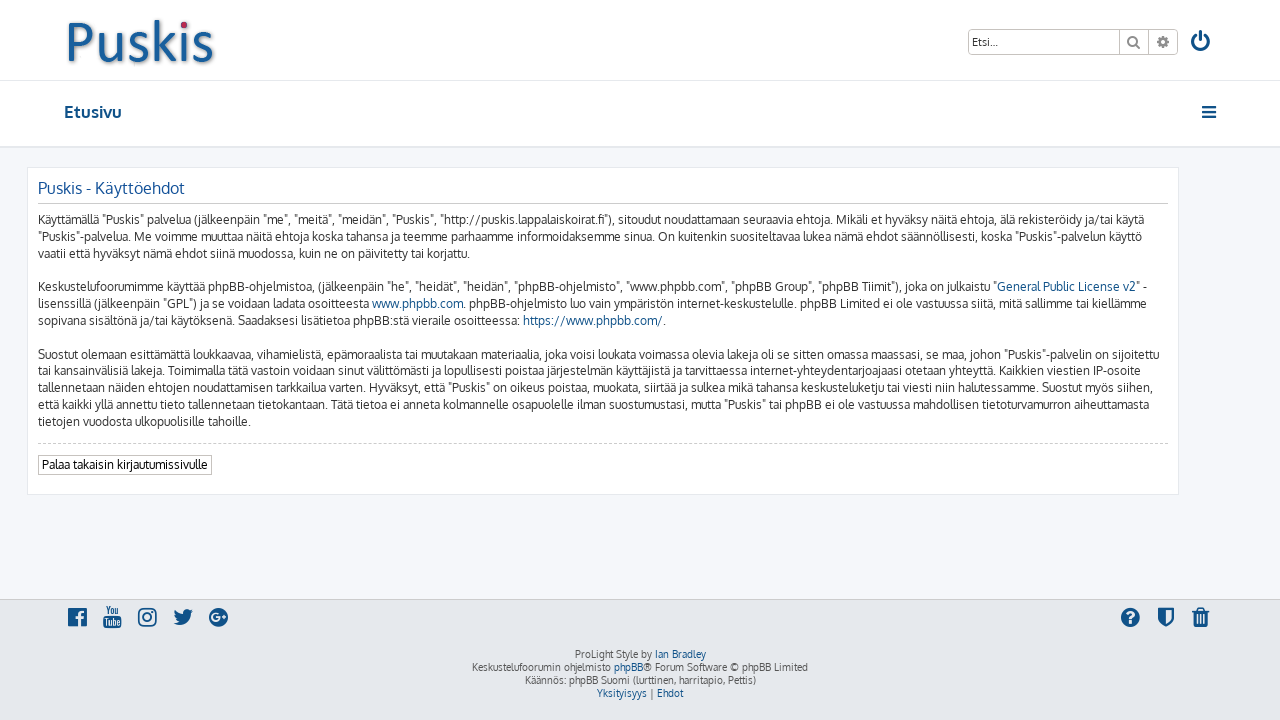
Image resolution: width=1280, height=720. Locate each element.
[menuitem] (1202, 43)
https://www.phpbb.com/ (630, 320)
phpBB (628, 667)
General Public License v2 (1103, 286)
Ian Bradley (680, 654)
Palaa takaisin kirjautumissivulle (162, 464)
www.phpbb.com (454, 303)
